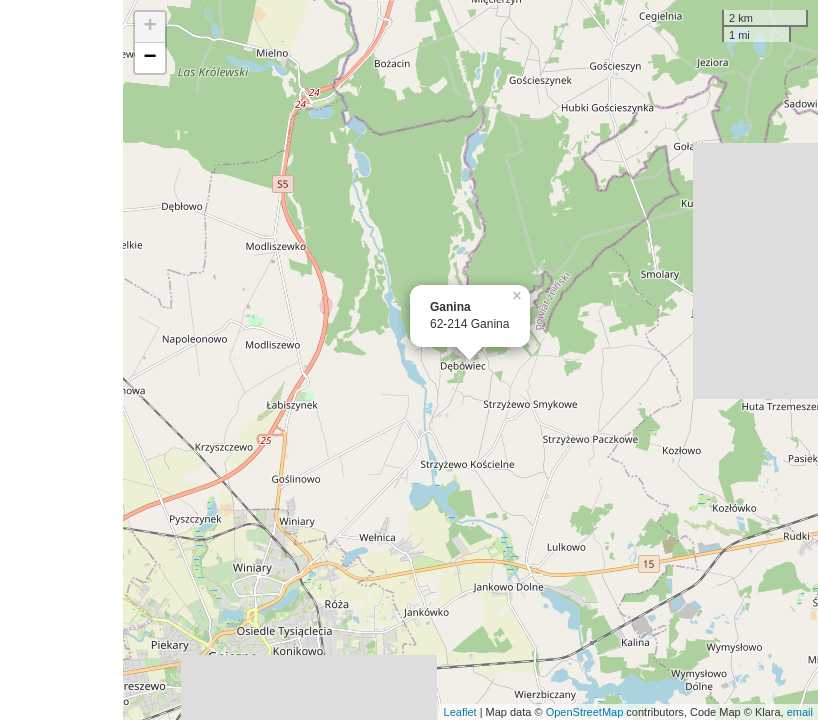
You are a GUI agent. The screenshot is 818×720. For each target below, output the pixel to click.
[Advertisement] (61, 360)
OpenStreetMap (585, 712)
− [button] (150, 58)
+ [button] (150, 27)
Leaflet (460, 712)
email (800, 712)
